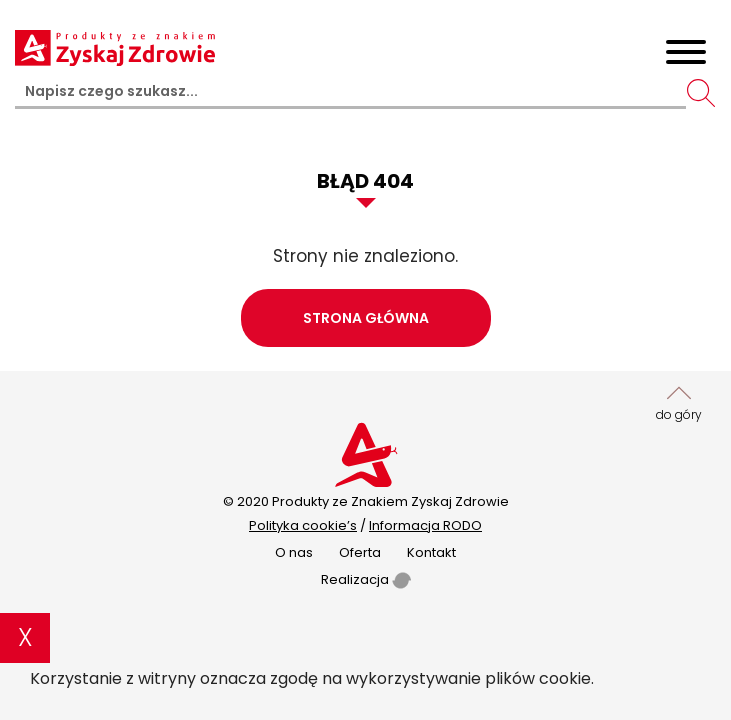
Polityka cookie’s (303, 525)
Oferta (360, 552)
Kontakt (431, 552)
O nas (294, 552)
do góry (679, 402)
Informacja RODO (425, 525)
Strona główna (366, 318)
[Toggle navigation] (686, 55)
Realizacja (366, 579)
